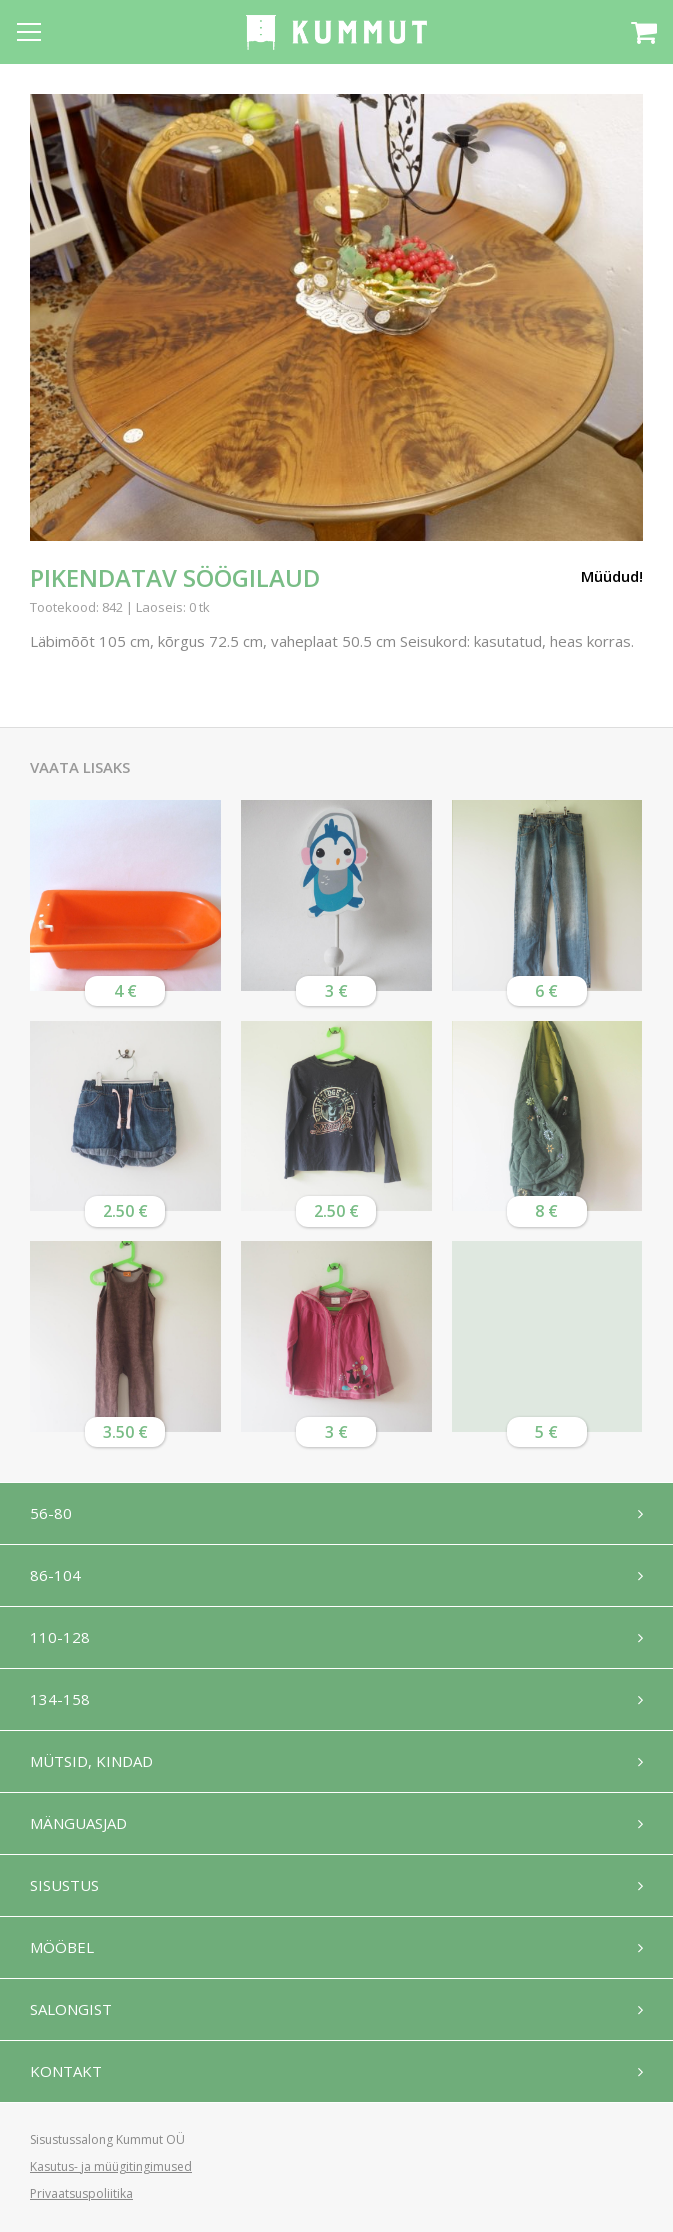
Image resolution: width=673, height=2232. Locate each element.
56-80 (51, 1513)
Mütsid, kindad (91, 1761)
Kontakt (66, 2071)
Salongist (71, 2009)
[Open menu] (29, 32)
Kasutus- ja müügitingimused (111, 2166)
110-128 (60, 1637)
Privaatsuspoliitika (81, 2193)
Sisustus (64, 1885)
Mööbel (62, 1947)
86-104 (55, 1575)
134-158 (60, 1699)
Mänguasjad (78, 1823)
